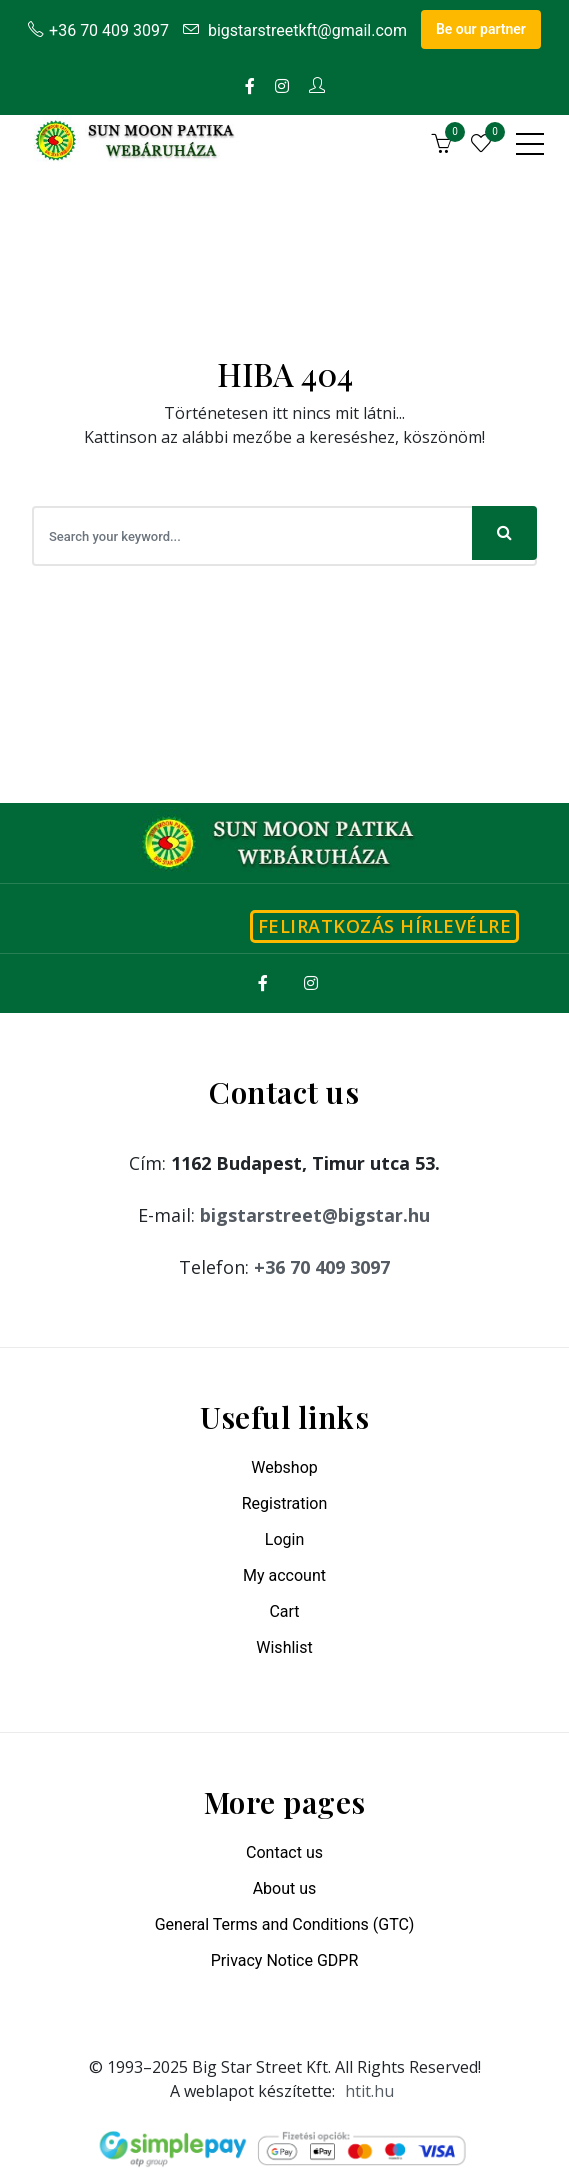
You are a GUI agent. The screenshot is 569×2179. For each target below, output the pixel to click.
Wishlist (284, 1647)
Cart (284, 1611)
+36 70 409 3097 (98, 30)
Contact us (284, 1852)
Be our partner (481, 29)
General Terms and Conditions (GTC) (285, 1924)
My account (284, 1575)
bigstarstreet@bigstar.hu (315, 1215)
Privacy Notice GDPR (285, 1960)
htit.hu (369, 2091)
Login (284, 1539)
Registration (285, 1503)
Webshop (284, 1467)
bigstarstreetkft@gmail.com (295, 30)
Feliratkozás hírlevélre (385, 926)
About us (285, 1888)
